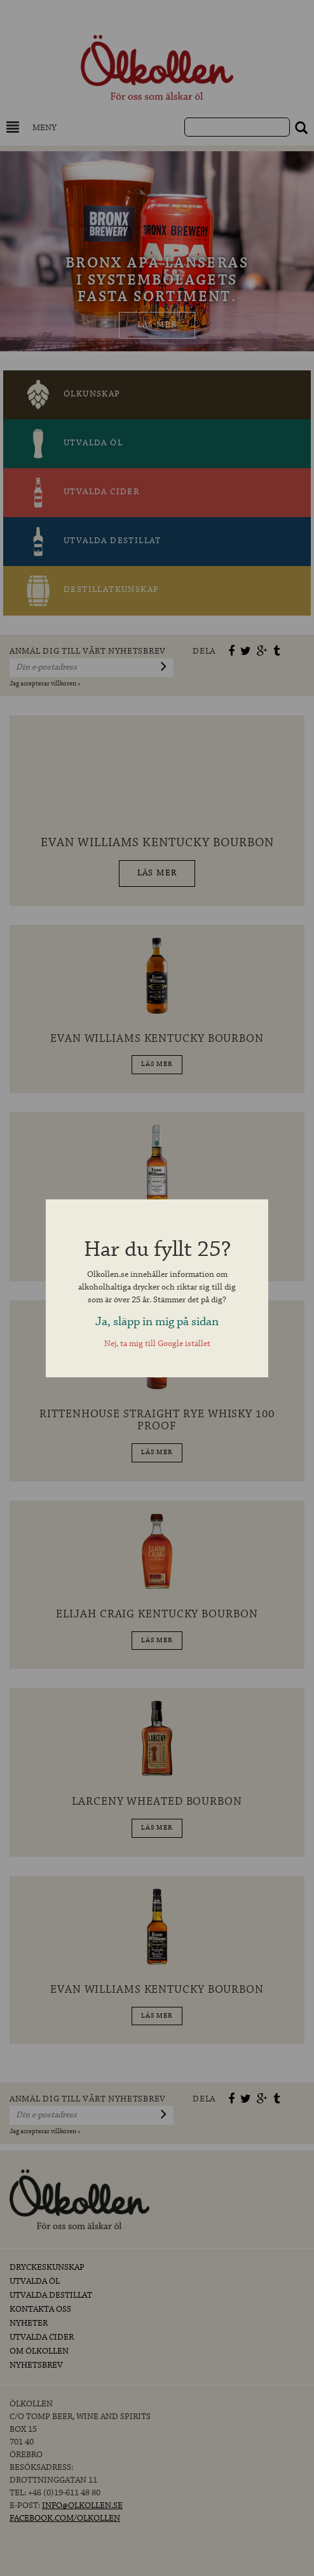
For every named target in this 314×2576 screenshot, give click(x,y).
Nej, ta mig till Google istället (157, 1344)
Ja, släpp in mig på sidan (157, 1321)
